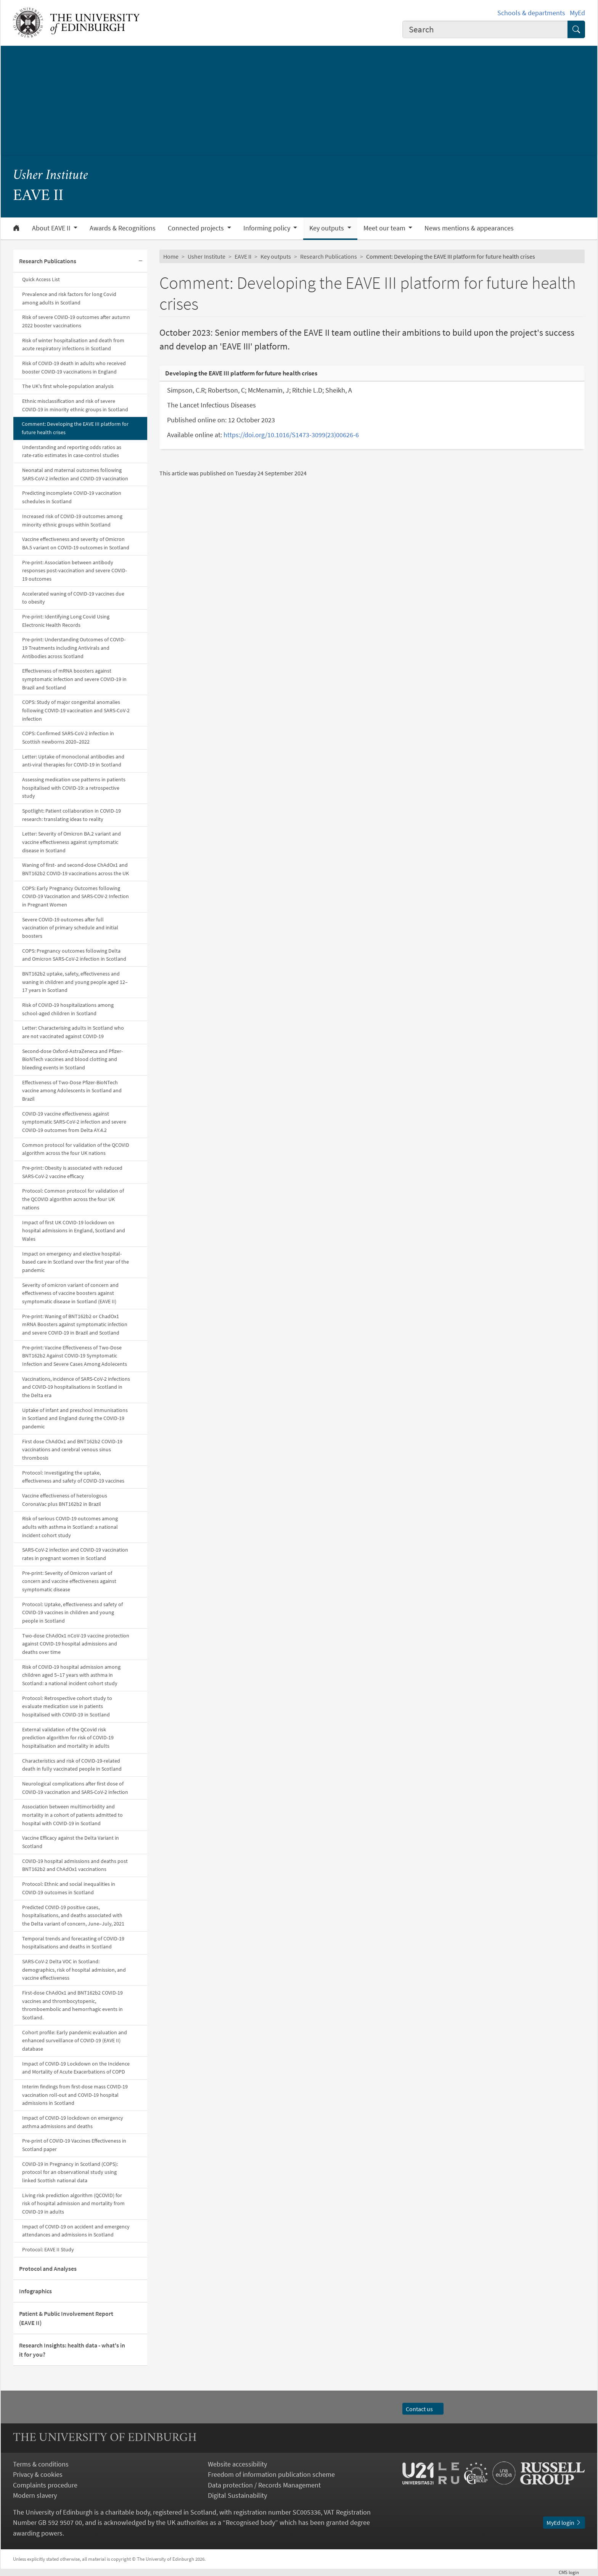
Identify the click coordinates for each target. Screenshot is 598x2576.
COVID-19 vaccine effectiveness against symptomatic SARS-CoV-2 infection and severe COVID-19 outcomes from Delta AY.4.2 (74, 1121)
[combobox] (485, 29)
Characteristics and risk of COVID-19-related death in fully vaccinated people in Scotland (72, 1765)
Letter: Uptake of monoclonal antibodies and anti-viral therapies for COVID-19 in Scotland (73, 760)
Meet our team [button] (385, 228)
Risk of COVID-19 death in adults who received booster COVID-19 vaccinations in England (74, 367)
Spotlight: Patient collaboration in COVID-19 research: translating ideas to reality (71, 815)
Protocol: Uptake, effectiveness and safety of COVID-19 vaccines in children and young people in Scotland (72, 1612)
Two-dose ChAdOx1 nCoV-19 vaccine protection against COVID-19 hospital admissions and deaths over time (75, 1643)
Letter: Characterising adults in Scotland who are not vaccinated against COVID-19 (73, 1032)
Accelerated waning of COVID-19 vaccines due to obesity (73, 597)
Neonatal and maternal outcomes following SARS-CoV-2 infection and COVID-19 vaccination (75, 474)
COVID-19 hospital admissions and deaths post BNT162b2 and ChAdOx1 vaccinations (75, 1865)
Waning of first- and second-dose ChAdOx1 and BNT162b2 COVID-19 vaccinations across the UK (75, 869)
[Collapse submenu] (140, 261)
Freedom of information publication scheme (271, 2474)
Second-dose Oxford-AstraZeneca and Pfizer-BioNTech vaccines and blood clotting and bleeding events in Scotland (72, 1059)
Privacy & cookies (38, 2474)
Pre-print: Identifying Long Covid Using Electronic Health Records (65, 620)
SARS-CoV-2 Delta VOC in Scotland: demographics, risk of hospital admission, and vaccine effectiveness (74, 1969)
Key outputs (275, 256)
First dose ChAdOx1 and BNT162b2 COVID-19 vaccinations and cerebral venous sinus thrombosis (72, 1449)
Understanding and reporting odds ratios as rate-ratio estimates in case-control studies (71, 451)
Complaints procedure (45, 2485)
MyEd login (564, 2522)
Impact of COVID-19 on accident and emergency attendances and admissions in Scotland (76, 2230)
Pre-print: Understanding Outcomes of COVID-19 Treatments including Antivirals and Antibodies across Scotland (73, 647)
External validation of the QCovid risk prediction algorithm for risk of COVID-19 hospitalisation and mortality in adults (68, 1737)
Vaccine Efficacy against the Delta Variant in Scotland (70, 1842)
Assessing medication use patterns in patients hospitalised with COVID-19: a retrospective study (73, 787)
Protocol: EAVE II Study (48, 2249)
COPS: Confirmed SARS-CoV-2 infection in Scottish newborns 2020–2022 (68, 737)
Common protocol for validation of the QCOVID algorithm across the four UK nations (75, 1149)
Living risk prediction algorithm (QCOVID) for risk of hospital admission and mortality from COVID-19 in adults (73, 2203)
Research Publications (47, 261)
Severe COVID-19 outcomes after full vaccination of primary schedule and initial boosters (70, 927)
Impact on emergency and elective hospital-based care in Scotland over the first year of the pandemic (75, 1262)
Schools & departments (531, 12)
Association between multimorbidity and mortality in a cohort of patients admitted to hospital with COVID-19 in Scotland (72, 1814)
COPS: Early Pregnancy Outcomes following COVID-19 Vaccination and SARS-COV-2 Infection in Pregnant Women (75, 896)
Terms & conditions (41, 2464)
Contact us (423, 2409)
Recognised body (250, 2522)
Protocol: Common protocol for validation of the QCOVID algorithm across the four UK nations (73, 1199)
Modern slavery (35, 2495)
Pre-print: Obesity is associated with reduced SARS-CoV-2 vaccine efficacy (72, 1172)
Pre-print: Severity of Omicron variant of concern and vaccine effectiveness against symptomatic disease (69, 1581)
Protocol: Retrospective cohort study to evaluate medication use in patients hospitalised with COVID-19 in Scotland (67, 1706)
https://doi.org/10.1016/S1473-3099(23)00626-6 (291, 434)
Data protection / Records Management (264, 2485)
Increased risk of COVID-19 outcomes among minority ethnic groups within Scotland (72, 520)
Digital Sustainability (237, 2495)
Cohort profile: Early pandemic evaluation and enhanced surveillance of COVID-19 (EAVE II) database (74, 2040)
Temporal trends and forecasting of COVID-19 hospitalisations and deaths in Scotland (73, 1942)
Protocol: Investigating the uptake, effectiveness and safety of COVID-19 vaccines (73, 1476)
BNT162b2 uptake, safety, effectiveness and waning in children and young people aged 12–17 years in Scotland (75, 981)
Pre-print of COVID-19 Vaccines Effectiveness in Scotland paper (74, 2145)
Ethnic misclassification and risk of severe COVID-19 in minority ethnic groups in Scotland (75, 405)
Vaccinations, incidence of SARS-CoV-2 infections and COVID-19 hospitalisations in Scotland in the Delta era (76, 1387)
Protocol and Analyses (48, 2268)
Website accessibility (237, 2464)
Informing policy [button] (267, 228)
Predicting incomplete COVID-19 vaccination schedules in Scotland (71, 497)
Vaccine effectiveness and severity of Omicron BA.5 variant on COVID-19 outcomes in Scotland (75, 543)
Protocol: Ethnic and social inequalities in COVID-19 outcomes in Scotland (68, 1888)
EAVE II (243, 256)
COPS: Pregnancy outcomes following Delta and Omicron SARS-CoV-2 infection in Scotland (74, 955)
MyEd (577, 12)
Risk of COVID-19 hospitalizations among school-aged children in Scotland (68, 1009)
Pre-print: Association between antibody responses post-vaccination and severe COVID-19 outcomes (74, 570)
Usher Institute (50, 176)
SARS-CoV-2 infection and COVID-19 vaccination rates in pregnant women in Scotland (75, 1554)
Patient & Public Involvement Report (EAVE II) (66, 2318)
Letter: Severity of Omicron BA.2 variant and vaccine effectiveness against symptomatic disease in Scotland (71, 841)
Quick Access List (41, 279)
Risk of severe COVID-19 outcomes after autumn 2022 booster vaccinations (76, 321)
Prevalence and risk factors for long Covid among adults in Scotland (69, 298)
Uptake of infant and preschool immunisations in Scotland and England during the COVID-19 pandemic (75, 1418)
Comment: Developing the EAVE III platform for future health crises (75, 428)
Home (170, 256)
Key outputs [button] (327, 228)
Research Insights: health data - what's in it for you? (72, 2349)
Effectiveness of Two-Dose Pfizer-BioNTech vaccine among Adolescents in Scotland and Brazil (72, 1090)
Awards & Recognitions (123, 228)
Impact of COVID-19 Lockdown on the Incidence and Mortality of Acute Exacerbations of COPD (76, 2067)
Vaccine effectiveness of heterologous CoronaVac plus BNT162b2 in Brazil (64, 1499)
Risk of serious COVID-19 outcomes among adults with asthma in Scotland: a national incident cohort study (70, 1526)
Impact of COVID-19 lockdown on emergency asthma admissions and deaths (72, 2122)
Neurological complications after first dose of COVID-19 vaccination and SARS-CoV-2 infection (75, 1787)
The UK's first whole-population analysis (68, 386)
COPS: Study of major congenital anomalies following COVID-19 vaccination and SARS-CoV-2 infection (76, 710)
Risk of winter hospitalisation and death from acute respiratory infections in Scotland (73, 344)
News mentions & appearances (469, 228)
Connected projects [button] (196, 228)
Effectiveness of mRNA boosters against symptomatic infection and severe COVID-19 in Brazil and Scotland (74, 679)
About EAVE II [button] (52, 228)
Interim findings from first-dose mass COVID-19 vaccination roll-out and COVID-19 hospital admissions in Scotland (75, 2094)
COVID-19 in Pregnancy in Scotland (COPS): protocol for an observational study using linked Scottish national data (70, 2172)
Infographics (35, 2291)
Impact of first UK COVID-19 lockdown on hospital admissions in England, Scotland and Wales (73, 1230)
